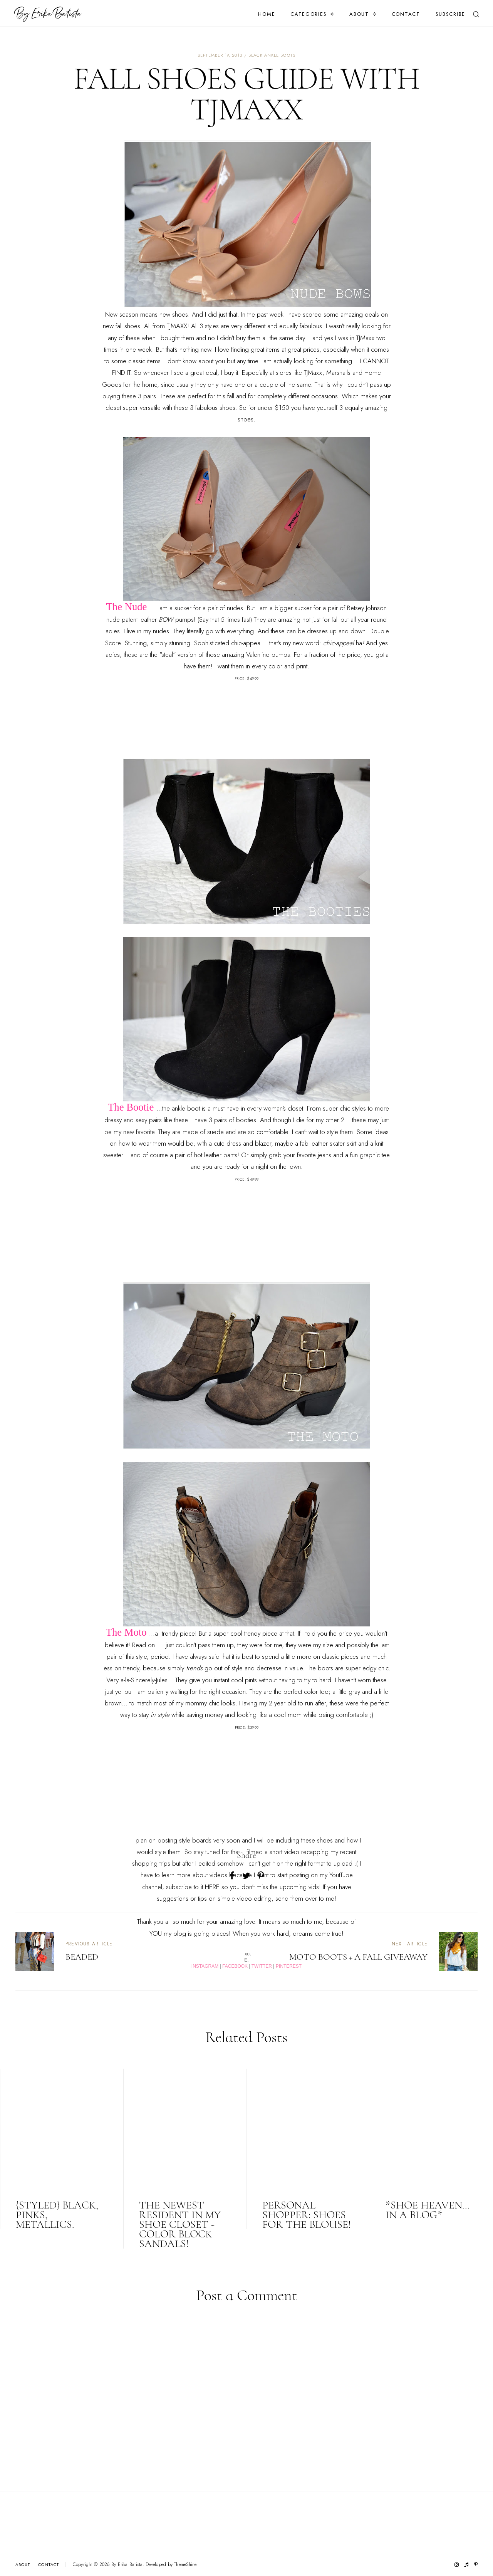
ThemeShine (185, 2564)
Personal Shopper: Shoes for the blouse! (306, 2214)
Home (266, 14)
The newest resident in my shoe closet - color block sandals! (180, 2224)
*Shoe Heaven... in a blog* (428, 2209)
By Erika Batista (127, 2564)
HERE (212, 1886)
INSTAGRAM (204, 1966)
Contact (406, 14)
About (359, 14)
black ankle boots (271, 55)
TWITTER (262, 1966)
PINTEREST (289, 1966)
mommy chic (202, 1703)
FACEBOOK (235, 1966)
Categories (308, 14)
